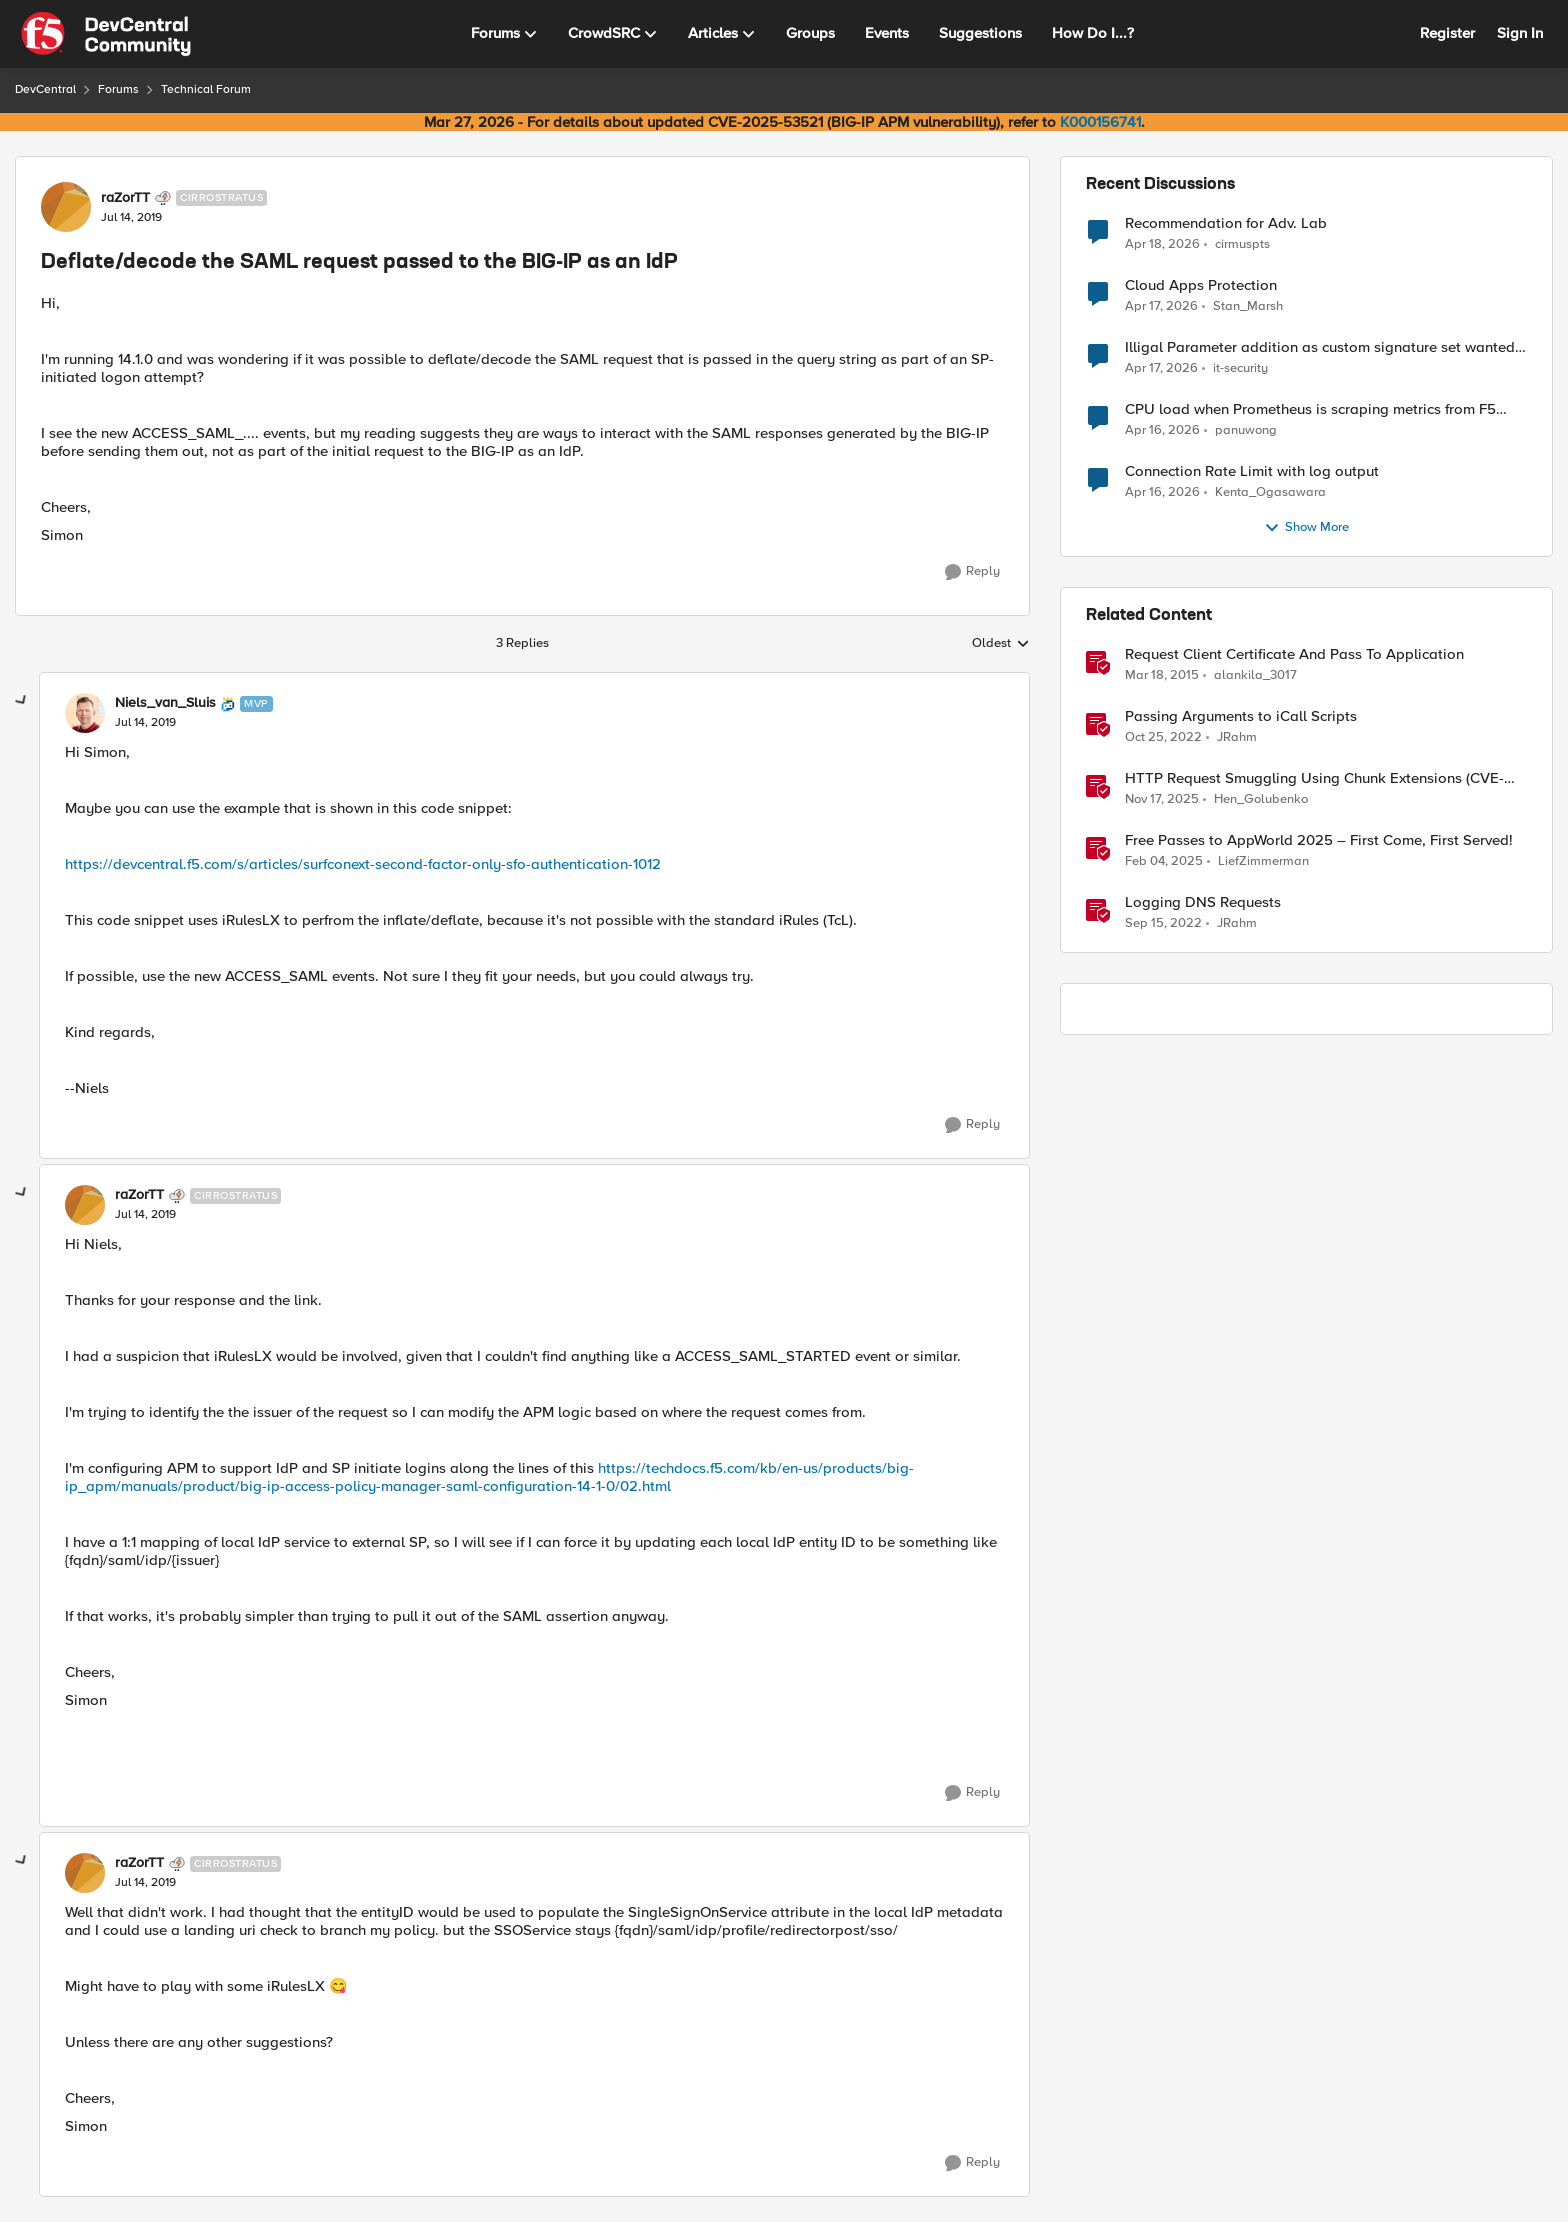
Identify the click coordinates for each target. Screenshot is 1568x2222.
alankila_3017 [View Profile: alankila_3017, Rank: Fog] (1255, 675)
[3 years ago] (1163, 738)
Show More (1306, 528)
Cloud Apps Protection (1201, 285)
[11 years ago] (1162, 676)
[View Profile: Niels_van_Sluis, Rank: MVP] (85, 713)
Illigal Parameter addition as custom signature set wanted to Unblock (1320, 347)
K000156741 (1100, 122)
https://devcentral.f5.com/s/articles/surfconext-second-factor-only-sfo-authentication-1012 (363, 864)
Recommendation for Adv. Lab (1226, 223)
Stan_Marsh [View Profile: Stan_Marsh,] (1248, 306)
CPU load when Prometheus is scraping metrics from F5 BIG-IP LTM (1310, 409)
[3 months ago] (1162, 244)
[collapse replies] (22, 701)
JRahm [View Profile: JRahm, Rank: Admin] (1237, 737)
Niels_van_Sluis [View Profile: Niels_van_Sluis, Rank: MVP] (165, 703)
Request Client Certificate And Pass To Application (1294, 654)
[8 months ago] (1162, 800)
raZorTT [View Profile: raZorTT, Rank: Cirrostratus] (125, 198)
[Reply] (972, 572)
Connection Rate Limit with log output (1252, 471)
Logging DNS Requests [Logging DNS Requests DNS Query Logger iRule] (1203, 902)
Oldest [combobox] (1001, 644)
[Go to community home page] (106, 34)
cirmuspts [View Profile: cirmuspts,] (1242, 243)
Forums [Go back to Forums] (118, 89)
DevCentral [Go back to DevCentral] (45, 89)
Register (1447, 33)
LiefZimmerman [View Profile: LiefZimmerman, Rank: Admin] (1263, 861)
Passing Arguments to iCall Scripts (1241, 716)
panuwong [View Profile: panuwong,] (1246, 430)
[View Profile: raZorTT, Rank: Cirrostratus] (66, 207)
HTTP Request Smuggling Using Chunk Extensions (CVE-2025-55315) (1314, 778)
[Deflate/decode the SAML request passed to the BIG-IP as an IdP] (145, 723)
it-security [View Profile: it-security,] (1240, 368)
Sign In (1520, 33)
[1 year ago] (1164, 862)
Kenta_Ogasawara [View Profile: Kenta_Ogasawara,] (1270, 492)
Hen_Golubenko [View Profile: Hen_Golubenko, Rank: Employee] (1261, 799)
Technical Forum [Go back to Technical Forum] (206, 89)
